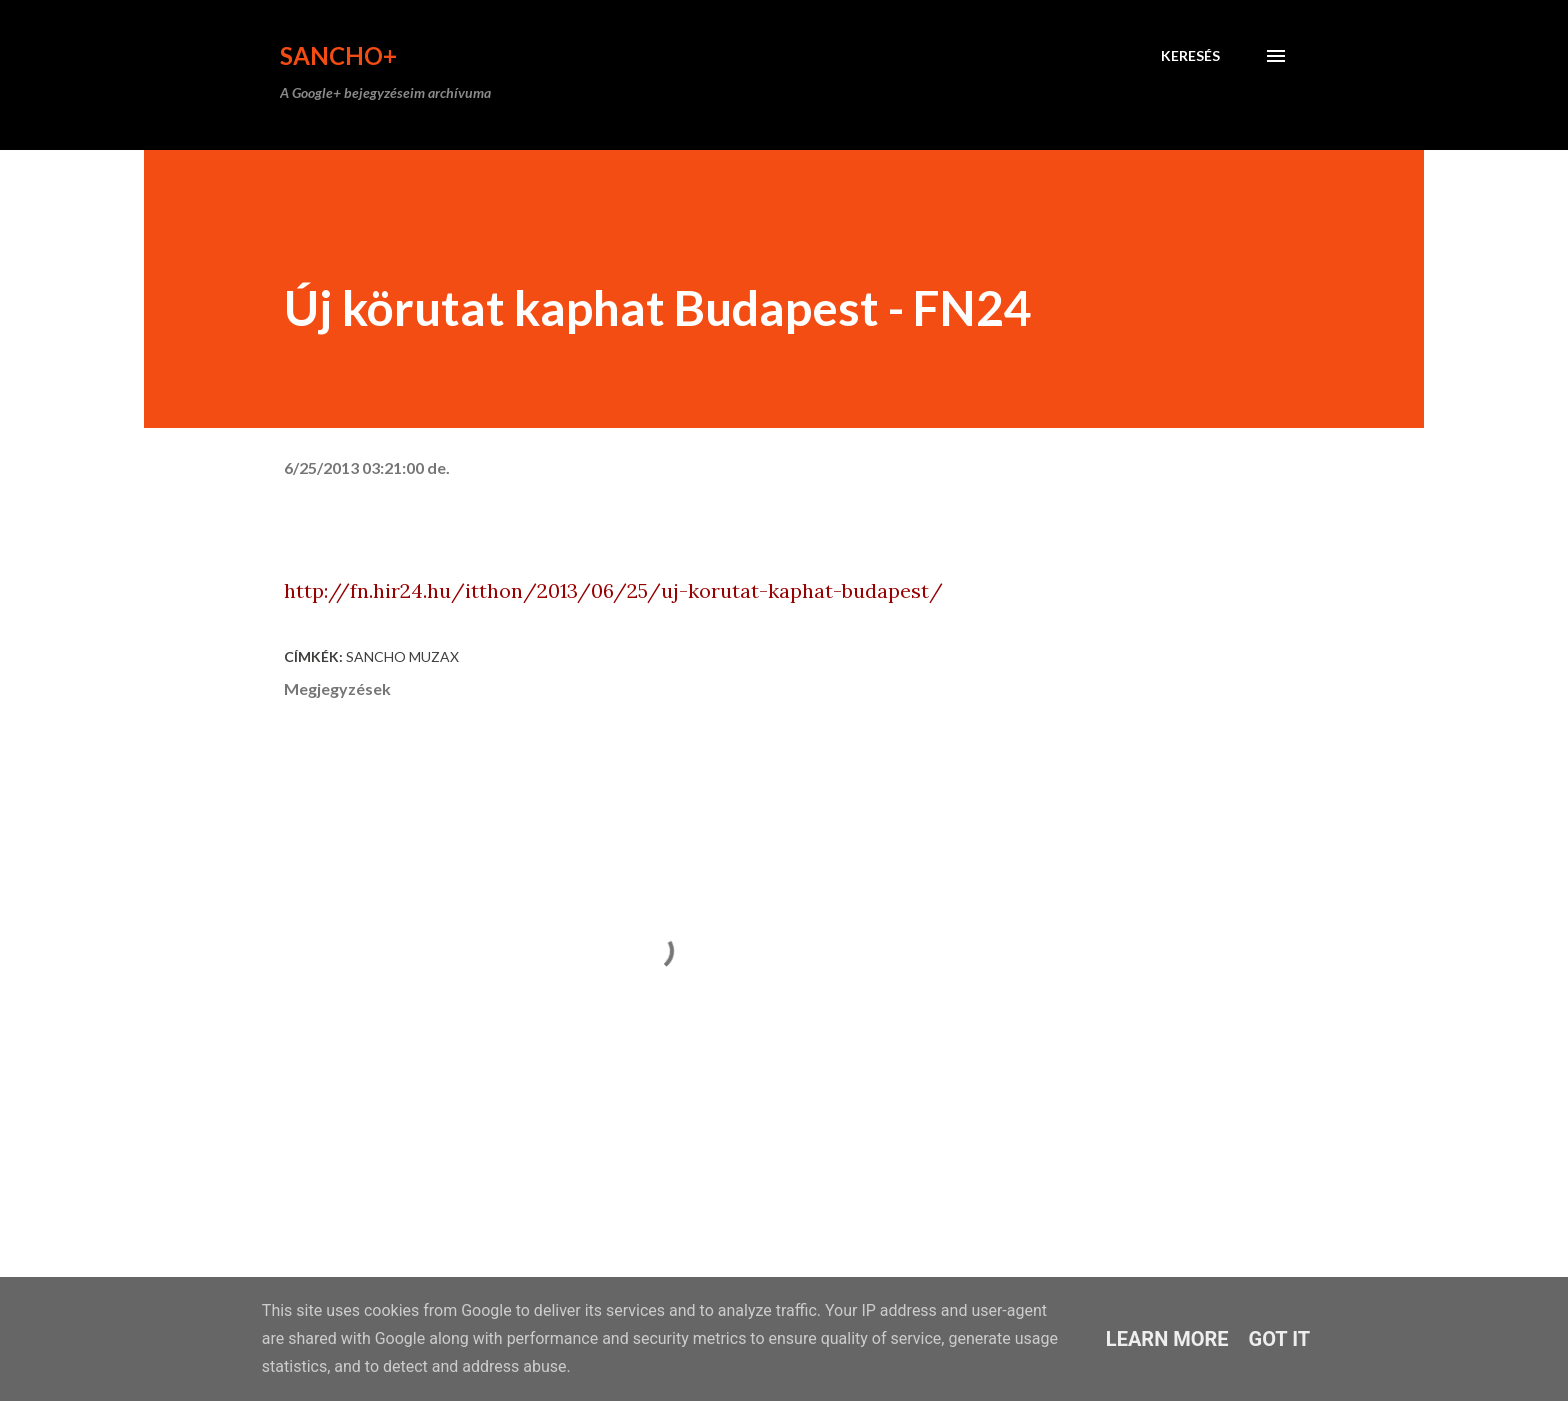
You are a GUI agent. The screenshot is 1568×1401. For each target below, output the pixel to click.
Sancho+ (338, 55)
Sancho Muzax (402, 656)
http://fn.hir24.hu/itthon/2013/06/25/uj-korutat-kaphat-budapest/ (613, 590)
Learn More (1167, 1339)
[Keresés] (1190, 56)
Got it (1280, 1339)
